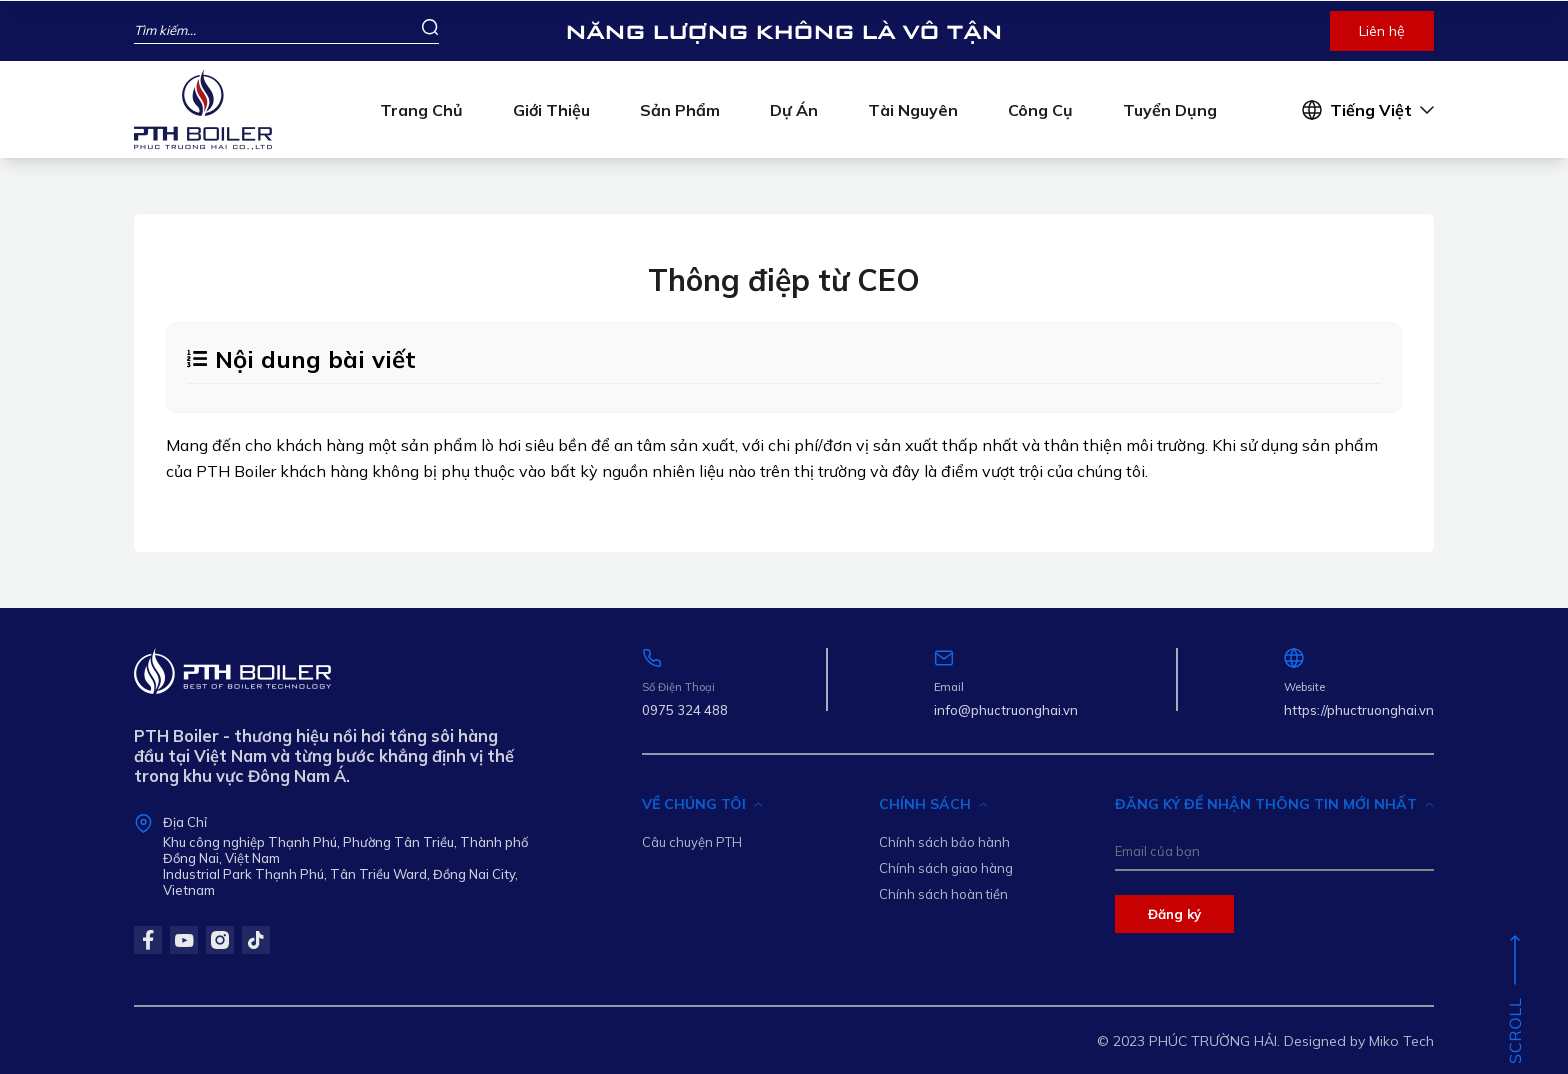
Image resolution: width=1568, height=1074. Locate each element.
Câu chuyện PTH (692, 842)
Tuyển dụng (1170, 110)
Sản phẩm (680, 110)
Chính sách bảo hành (944, 842)
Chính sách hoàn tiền (943, 894)
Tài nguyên (913, 110)
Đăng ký (1174, 914)
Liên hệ (1382, 31)
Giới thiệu (551, 110)
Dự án (794, 110)
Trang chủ (421, 110)
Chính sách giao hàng (946, 868)
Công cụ (1040, 110)
